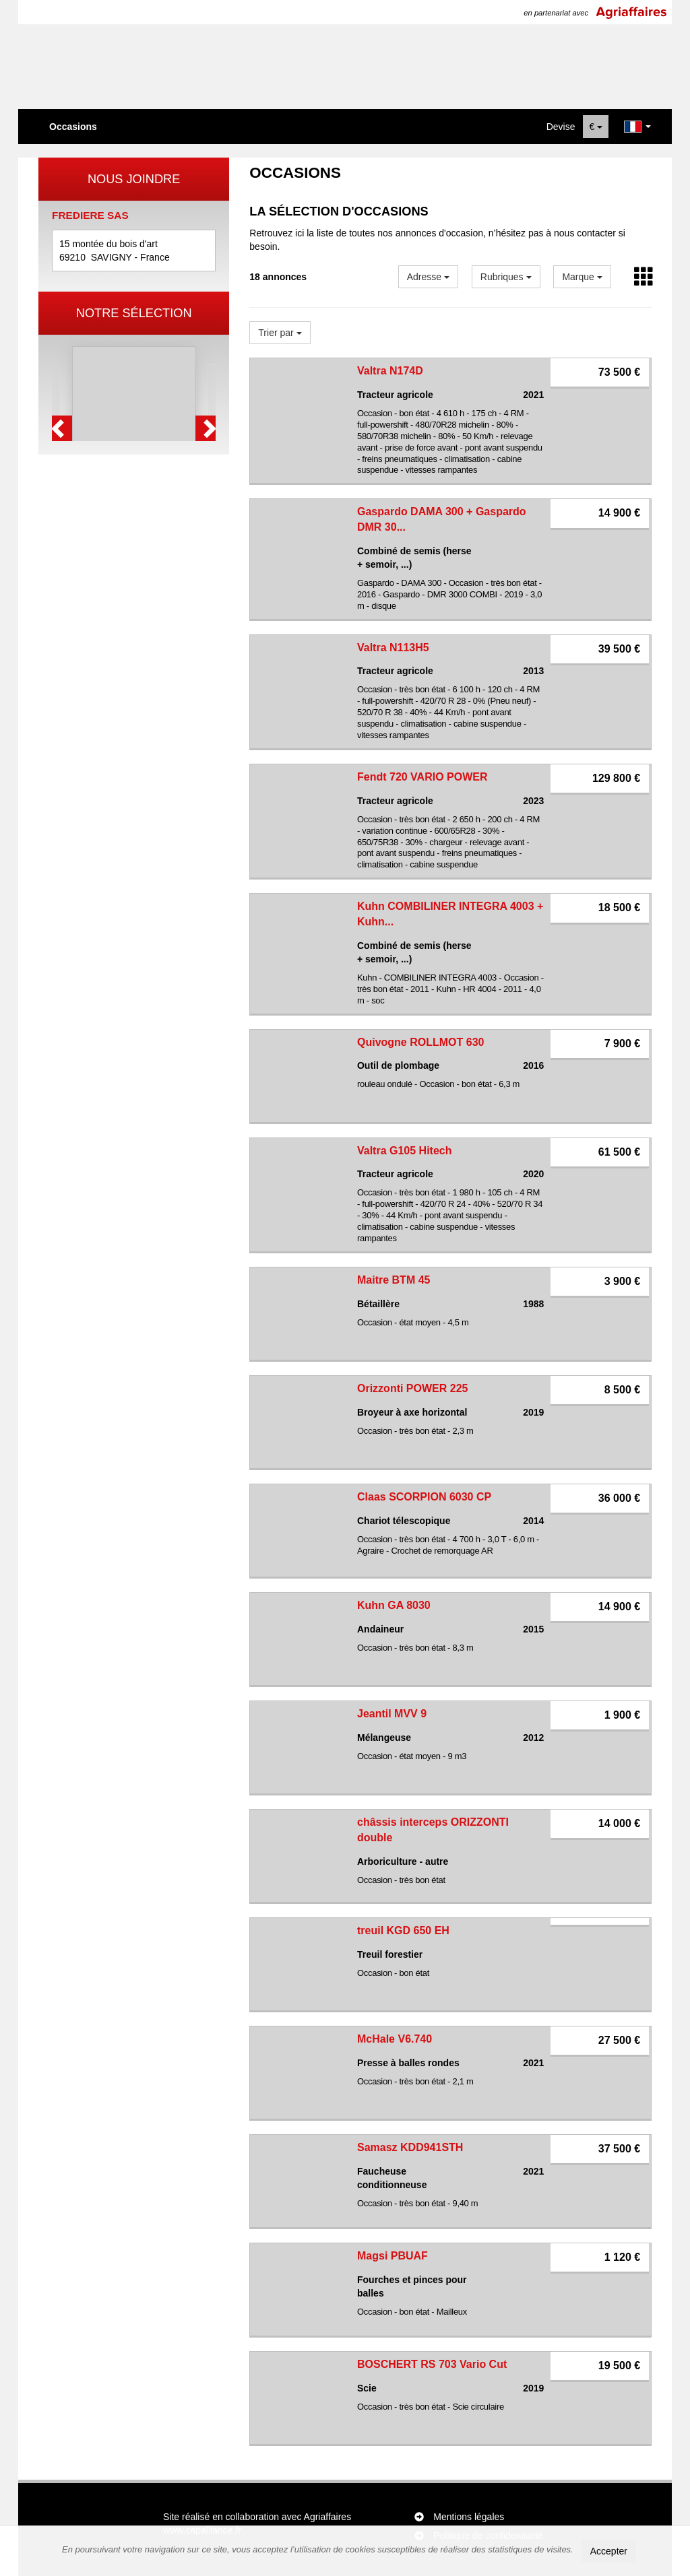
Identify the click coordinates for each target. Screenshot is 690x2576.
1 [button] (115, 547)
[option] (134, 439)
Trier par (279, 332)
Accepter (608, 2551)
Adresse (428, 276)
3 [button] (141, 547)
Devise (560, 126)
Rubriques (506, 276)
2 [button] (128, 547)
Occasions (73, 126)
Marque (582, 276)
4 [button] (155, 547)
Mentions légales (468, 2516)
